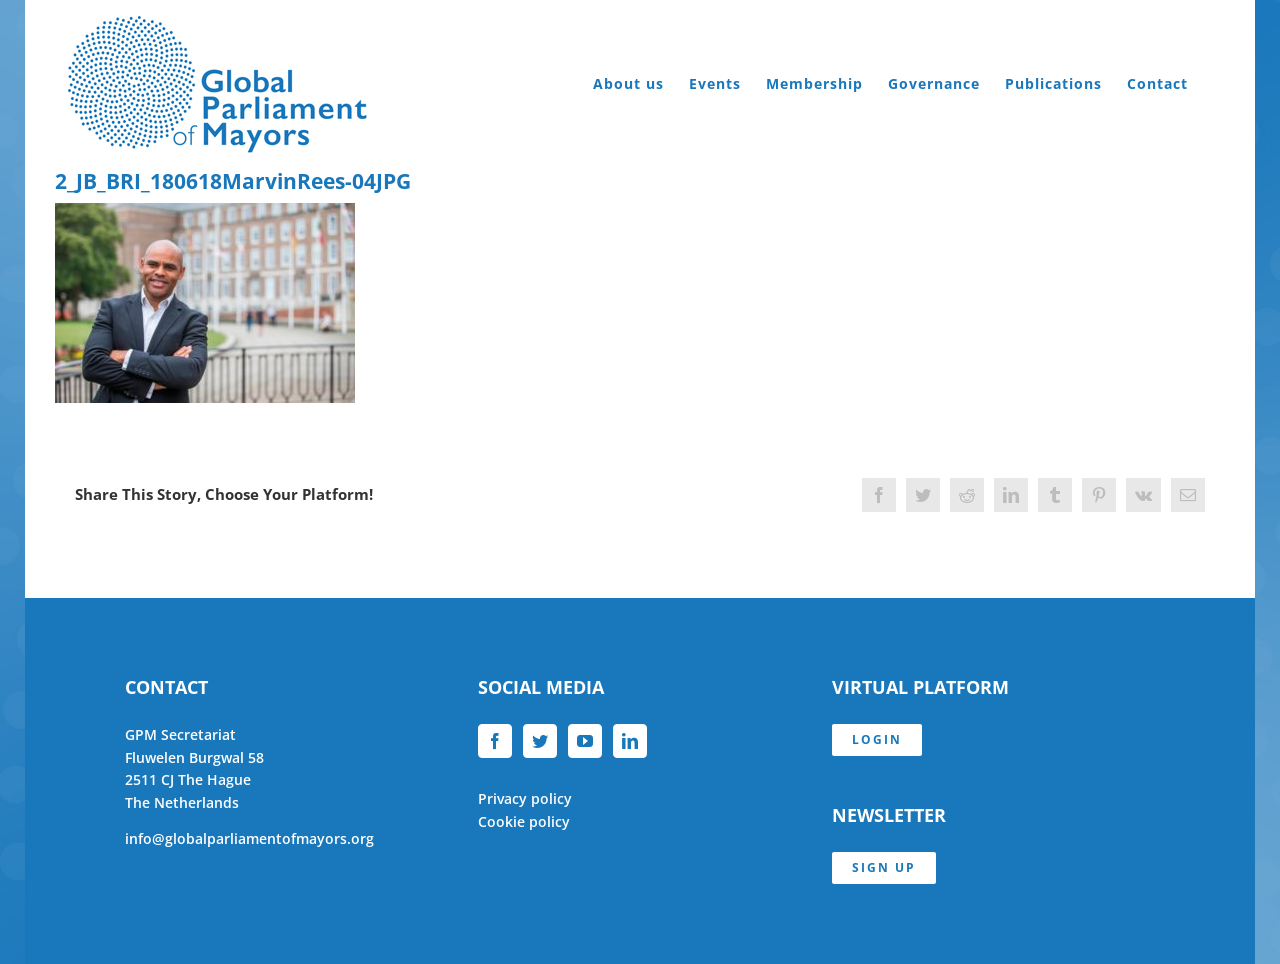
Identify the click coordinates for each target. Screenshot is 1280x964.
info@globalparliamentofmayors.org (249, 838)
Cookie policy (524, 821)
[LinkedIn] (630, 741)
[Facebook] (495, 741)
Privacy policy (525, 798)
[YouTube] (585, 741)
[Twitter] (540, 741)
